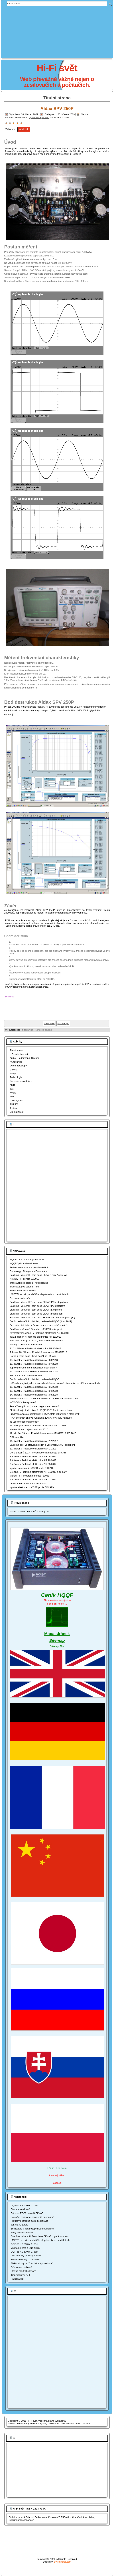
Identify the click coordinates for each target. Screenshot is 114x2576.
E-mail (45, 117)
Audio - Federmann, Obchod (24, 1058)
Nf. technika (27, 1029)
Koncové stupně (43, 1029)
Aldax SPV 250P (57, 108)
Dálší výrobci (16, 1100)
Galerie (13, 1069)
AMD (12, 1085)
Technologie (16, 1077)
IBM (12, 1096)
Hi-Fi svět (57, 68)
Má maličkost (16, 1112)
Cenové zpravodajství (21, 1081)
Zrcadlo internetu (20, 1054)
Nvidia (13, 1092)
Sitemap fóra (57, 1646)
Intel (12, 1088)
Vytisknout (34, 117)
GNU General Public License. (75, 2423)
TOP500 (14, 1104)
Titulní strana (16, 1050)
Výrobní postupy (18, 1065)
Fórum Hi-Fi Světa (56, 2168)
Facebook (57, 2183)
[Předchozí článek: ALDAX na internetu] (49, 1023)
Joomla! (12, 2423)
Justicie (13, 1108)
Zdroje (13, 1073)
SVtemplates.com (62, 2562)
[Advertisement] (22, 1185)
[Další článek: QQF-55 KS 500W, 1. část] (63, 1023)
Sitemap (57, 1640)
